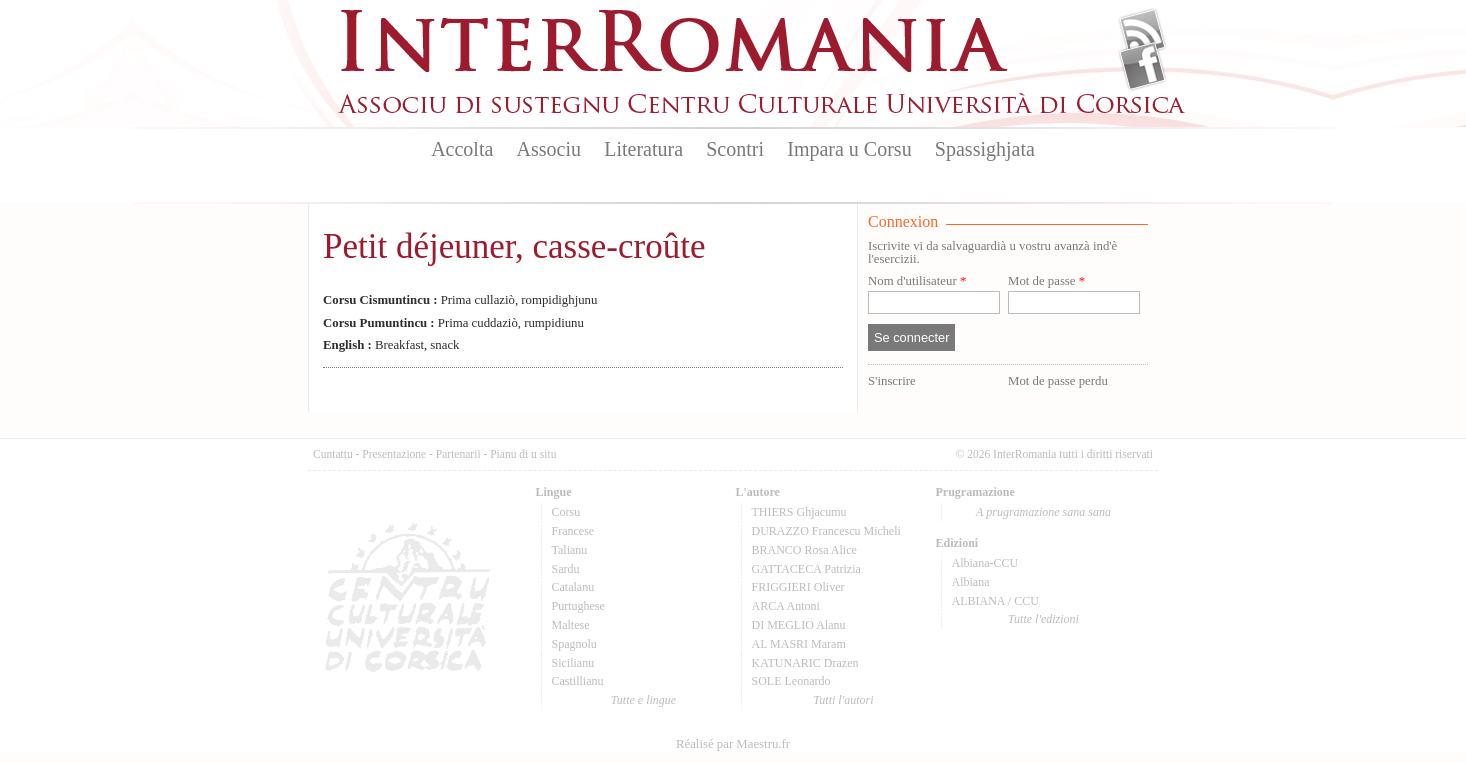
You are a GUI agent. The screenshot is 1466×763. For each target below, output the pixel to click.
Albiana (971, 582)
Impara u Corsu (849, 149)
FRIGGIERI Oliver (798, 587)
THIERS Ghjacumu (799, 512)
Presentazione (394, 454)
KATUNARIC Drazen (805, 663)
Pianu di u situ (523, 454)
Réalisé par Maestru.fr (733, 744)
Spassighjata (985, 149)
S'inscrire (892, 381)
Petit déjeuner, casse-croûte (514, 246)
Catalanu (573, 587)
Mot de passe (1046, 281)
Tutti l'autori (843, 700)
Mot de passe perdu (1058, 381)
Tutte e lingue (643, 700)
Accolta (462, 149)
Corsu (566, 512)
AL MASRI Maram (799, 644)
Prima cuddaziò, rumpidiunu (453, 323)
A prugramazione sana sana (1043, 512)
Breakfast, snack (391, 345)
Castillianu (578, 681)
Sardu (566, 569)
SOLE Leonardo (791, 681)
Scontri (735, 149)
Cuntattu (333, 454)
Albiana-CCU (985, 563)
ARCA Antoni (786, 606)
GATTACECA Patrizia (806, 569)
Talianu (570, 550)
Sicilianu (573, 663)
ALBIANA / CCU (995, 601)
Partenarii (458, 454)
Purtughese (578, 606)
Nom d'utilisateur (917, 281)
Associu (549, 149)
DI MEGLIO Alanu (799, 625)
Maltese (571, 625)
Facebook (1142, 66)
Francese (573, 531)
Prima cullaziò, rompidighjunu (460, 300)
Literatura (643, 149)
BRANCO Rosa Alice (804, 550)
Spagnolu (574, 644)
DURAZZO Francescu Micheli (826, 531)
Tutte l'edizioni (1043, 619)
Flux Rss (1142, 33)
